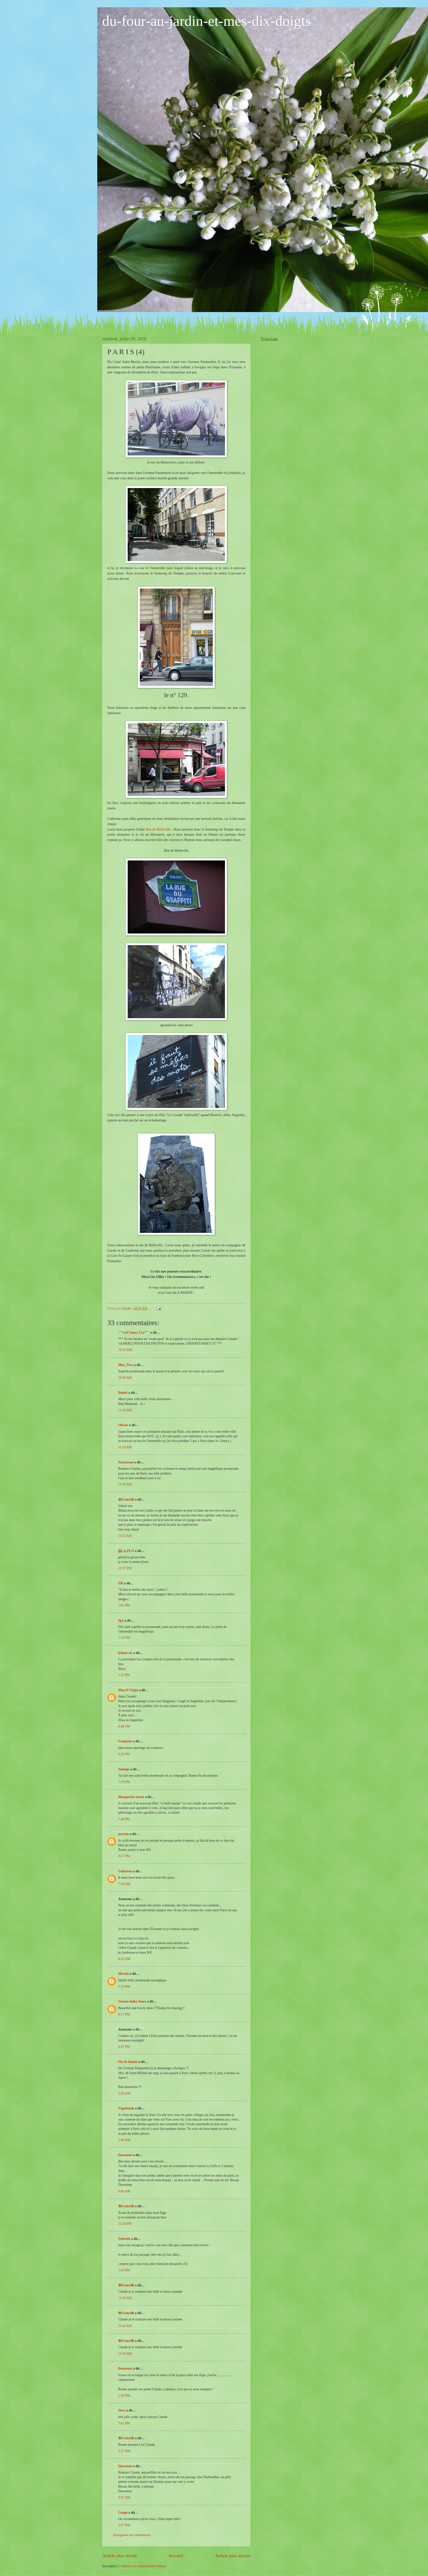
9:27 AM (124, 2451)
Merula (123, 1974)
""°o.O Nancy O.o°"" (133, 1332)
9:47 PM (124, 2047)
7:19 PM (124, 1782)
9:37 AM (124, 2497)
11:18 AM (125, 1410)
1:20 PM (124, 2395)
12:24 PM (125, 2223)
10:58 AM (125, 1377)
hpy (121, 1620)
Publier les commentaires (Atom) (144, 2566)
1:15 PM (124, 1638)
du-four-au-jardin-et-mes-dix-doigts (206, 21)
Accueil (176, 2555)
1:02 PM (124, 1605)
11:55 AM (125, 1536)
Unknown (125, 1871)
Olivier (123, 1425)
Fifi (120, 1583)
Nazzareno (126, 1462)
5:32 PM (124, 1986)
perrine (123, 1834)
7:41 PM (124, 2423)
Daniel (122, 1392)
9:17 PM (124, 1856)
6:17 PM (124, 2014)
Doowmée (125, 2155)
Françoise (125, 1741)
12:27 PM (125, 1568)
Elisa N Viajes (128, 1690)
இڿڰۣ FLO (126, 1551)
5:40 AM (124, 2140)
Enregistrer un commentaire (132, 2535)
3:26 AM (124, 2093)
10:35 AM (125, 1350)
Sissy (121, 2410)
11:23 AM (125, 1447)
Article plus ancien (232, 2555)
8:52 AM (124, 1959)
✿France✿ (126, 1499)
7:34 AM (124, 1884)
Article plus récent (119, 2555)
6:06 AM (124, 2191)
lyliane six (125, 1653)
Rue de (158, 829)
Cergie (123, 2512)
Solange (123, 1769)
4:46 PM (124, 1726)
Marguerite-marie (131, 1797)
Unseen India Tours (132, 2001)
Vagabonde (126, 2108)
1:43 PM (124, 2270)
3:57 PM (124, 2525)
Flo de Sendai (128, 2062)
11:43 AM (125, 2298)
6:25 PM (124, 1754)
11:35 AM (125, 1484)
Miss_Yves (125, 1365)
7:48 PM (124, 1819)
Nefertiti (124, 2239)
